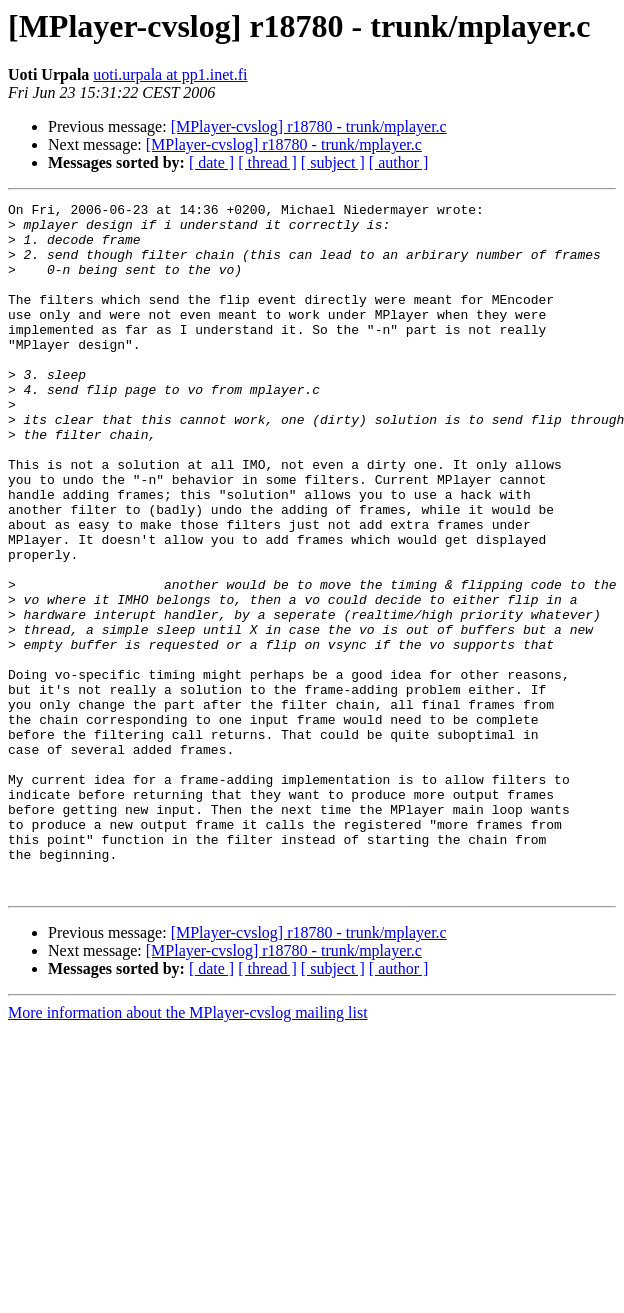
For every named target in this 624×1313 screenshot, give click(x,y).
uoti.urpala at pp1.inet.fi (170, 74)
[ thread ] (267, 162)
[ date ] (211, 162)
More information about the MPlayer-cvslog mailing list (188, 1150)
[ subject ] (333, 162)
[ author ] (399, 162)
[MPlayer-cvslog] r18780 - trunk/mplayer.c (309, 126)
